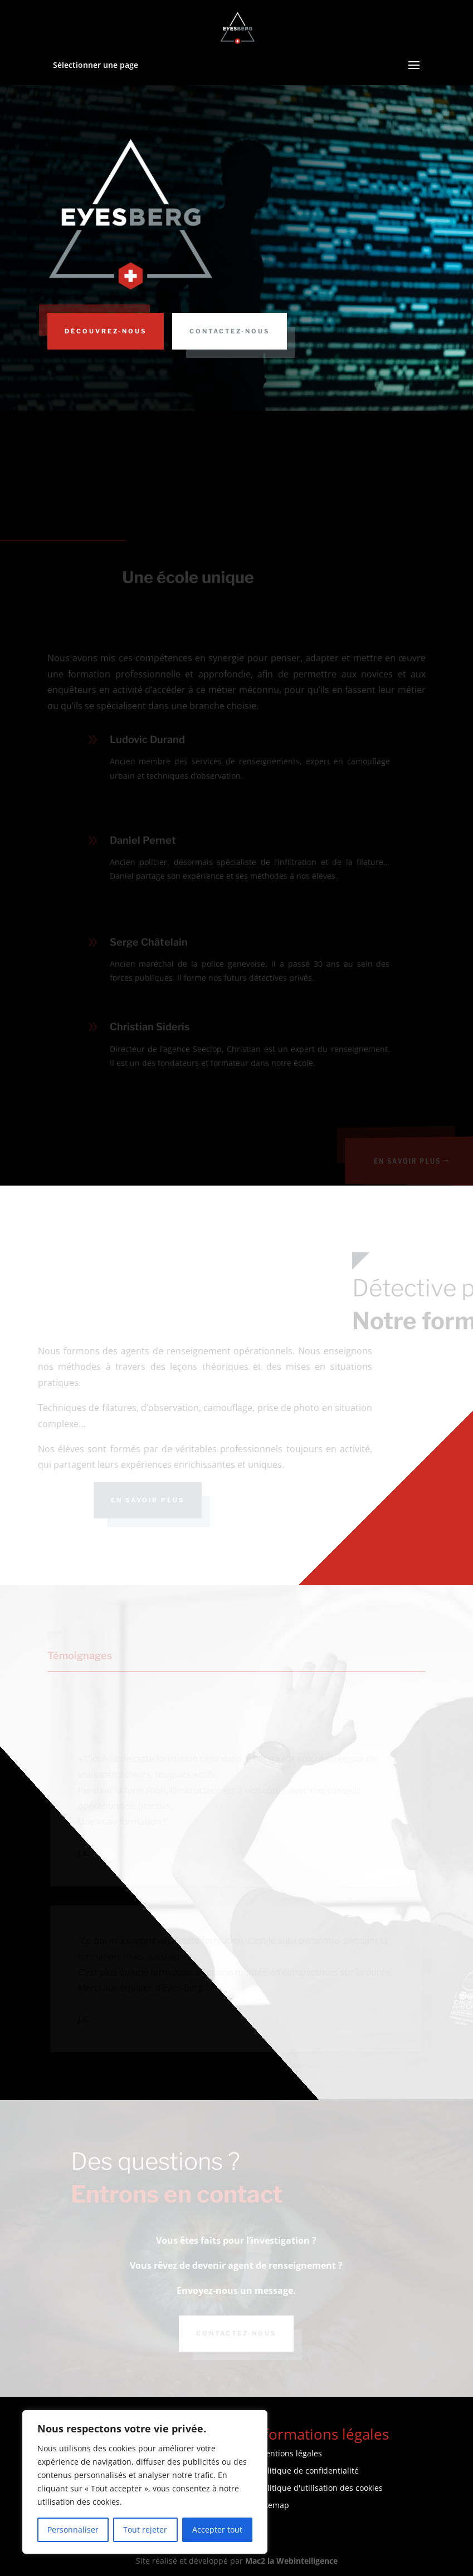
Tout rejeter (145, 2529)
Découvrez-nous (106, 331)
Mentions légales (290, 2453)
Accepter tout (217, 2529)
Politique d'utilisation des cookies (321, 2487)
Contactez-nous (229, 331)
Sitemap (274, 2505)
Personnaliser (73, 2529)
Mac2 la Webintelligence (291, 2560)
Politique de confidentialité (309, 2470)
